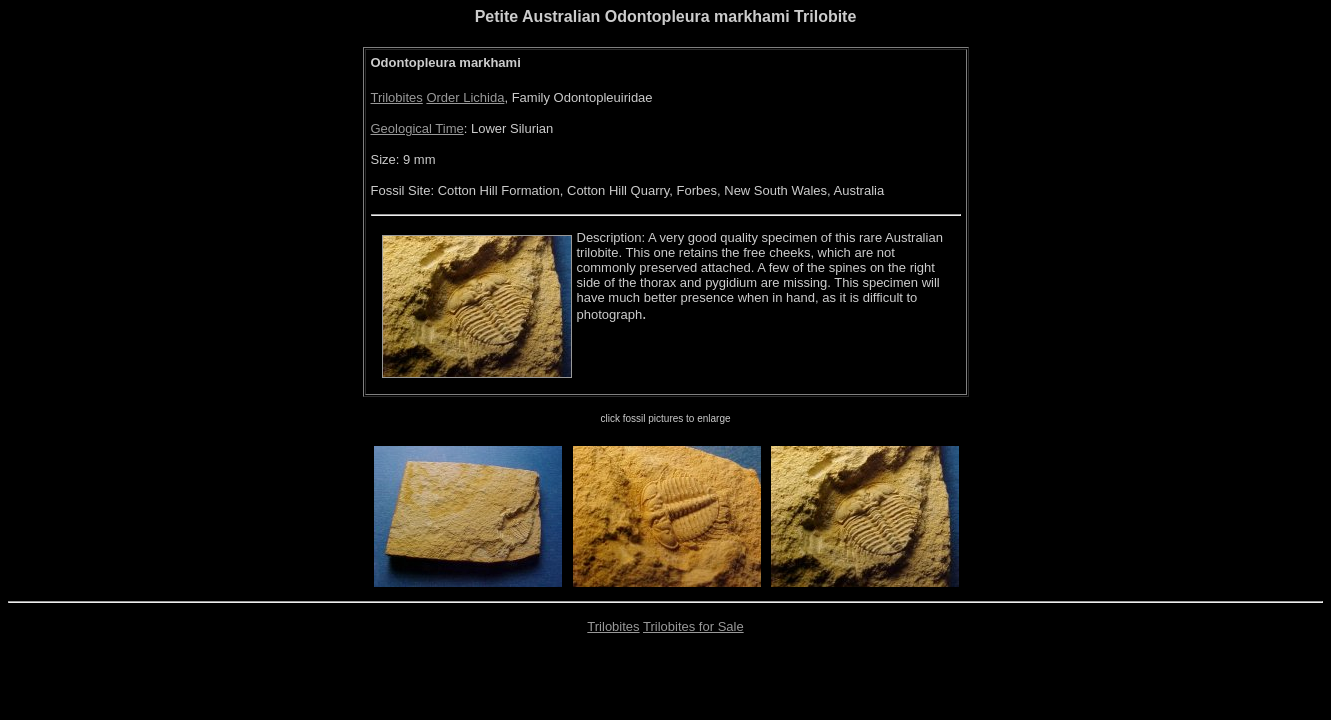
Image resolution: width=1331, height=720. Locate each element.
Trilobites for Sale (693, 626)
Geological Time (417, 128)
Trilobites (397, 97)
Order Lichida (465, 97)
